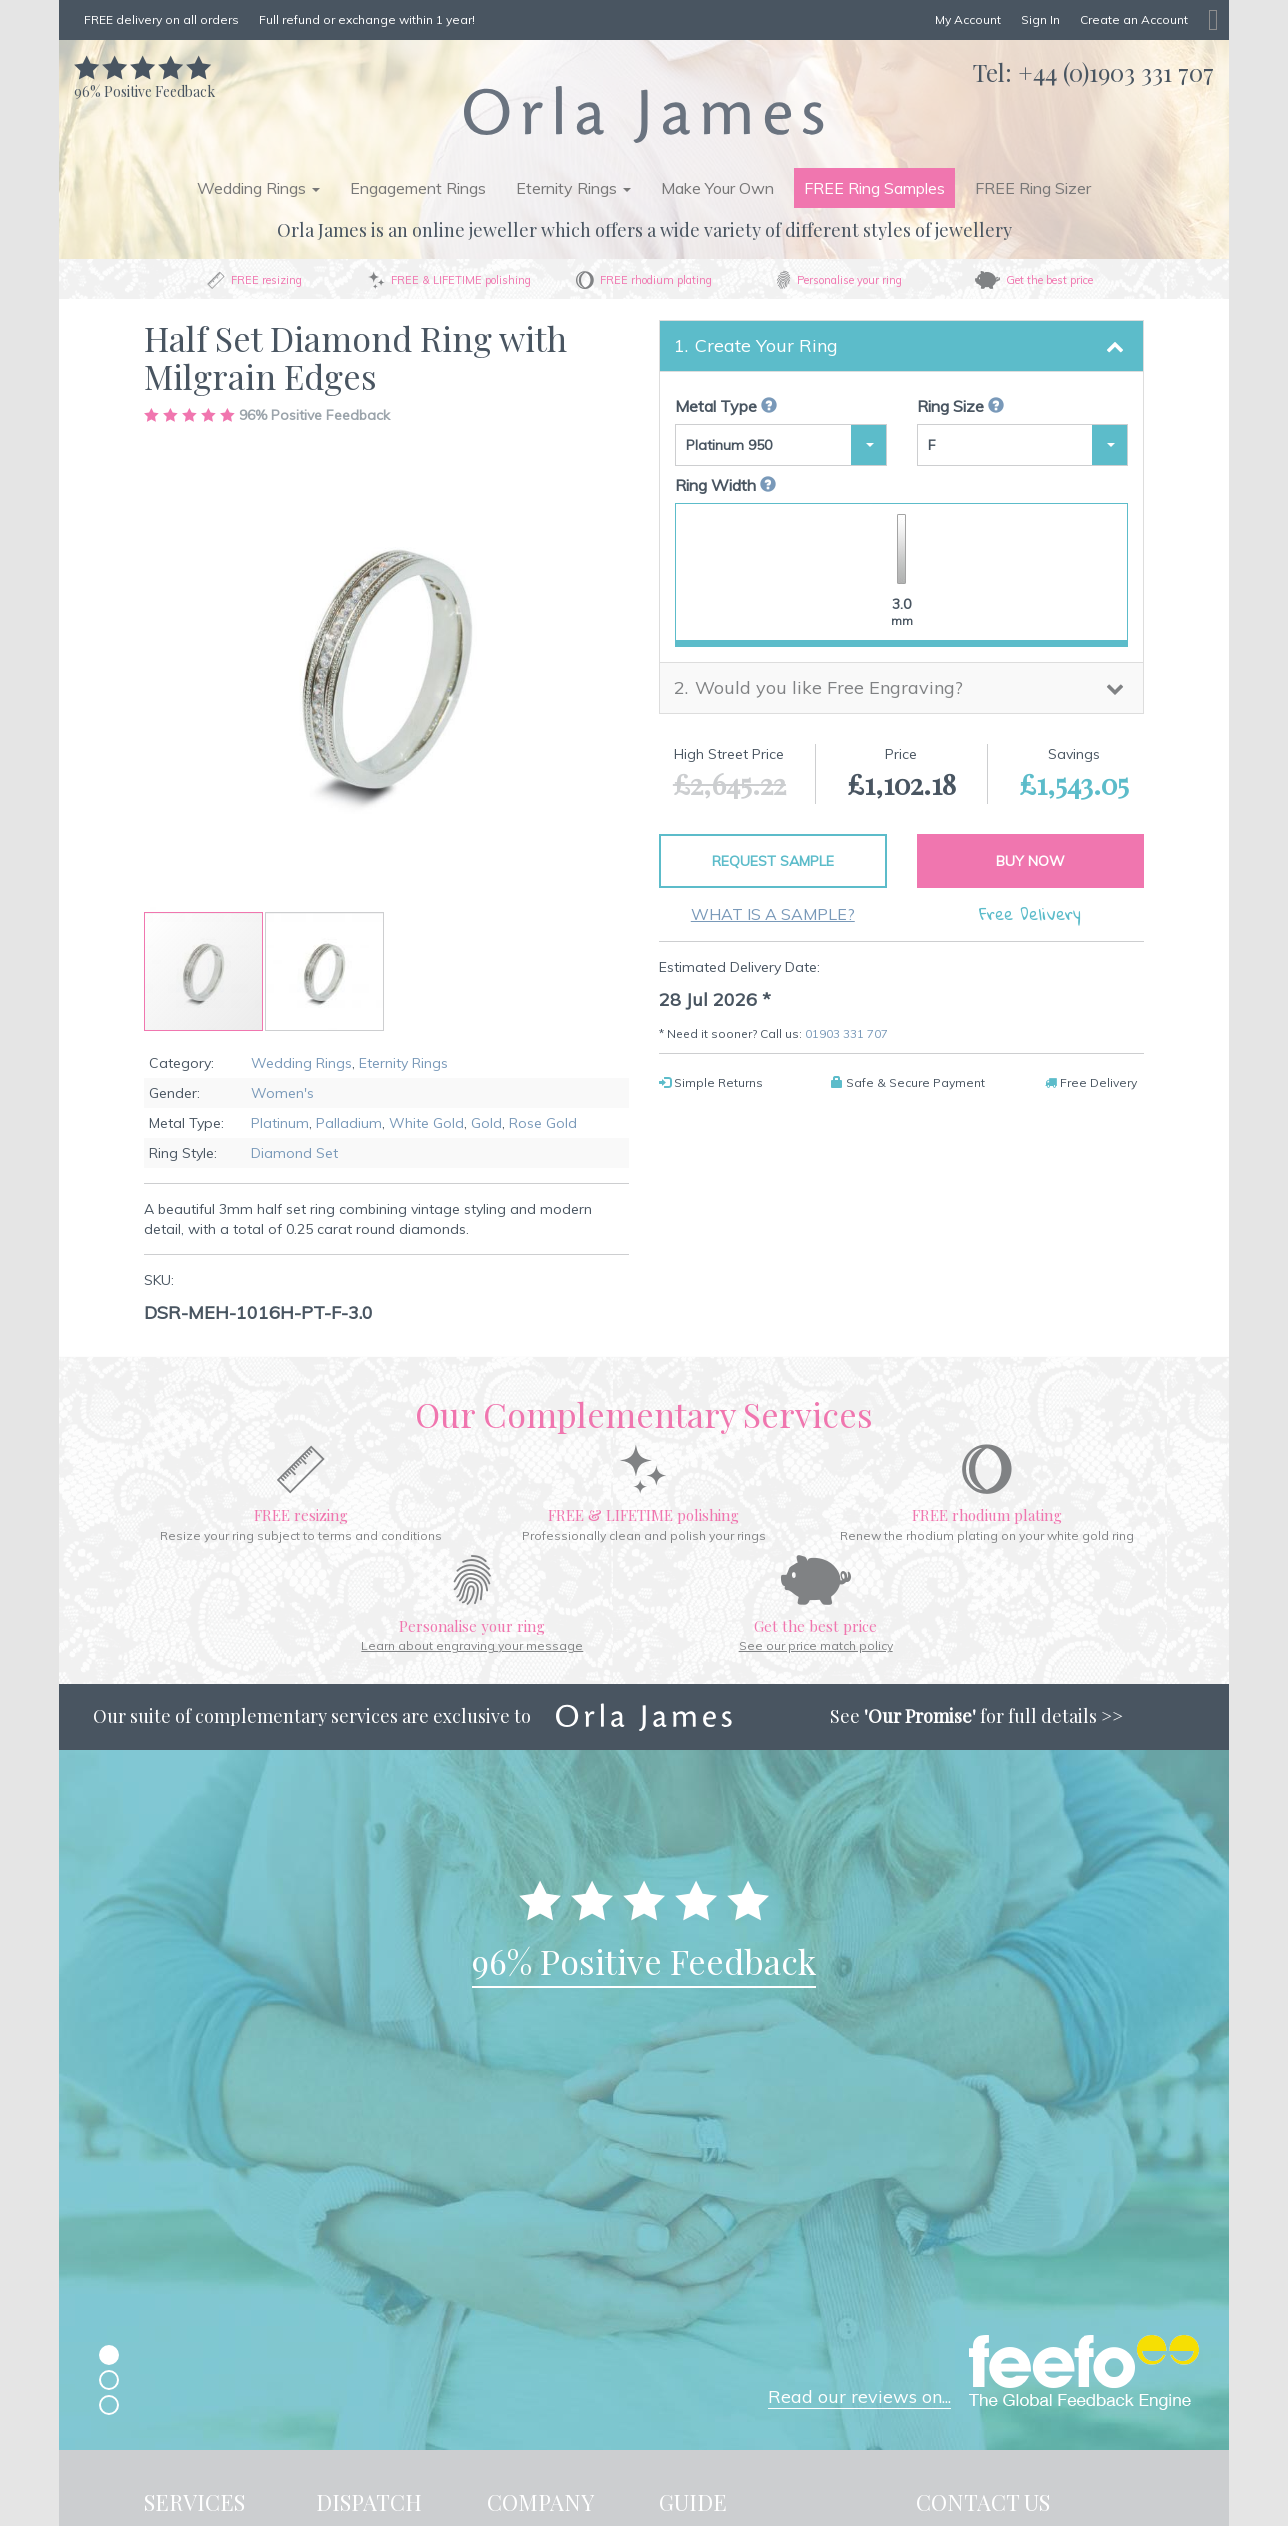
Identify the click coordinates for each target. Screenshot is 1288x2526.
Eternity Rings (403, 1063)
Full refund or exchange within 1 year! (367, 19)
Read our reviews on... (859, 2396)
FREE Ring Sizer (1033, 188)
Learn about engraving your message (472, 1645)
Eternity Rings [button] (573, 188)
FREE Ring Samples (874, 188)
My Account (968, 19)
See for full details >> (976, 1716)
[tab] (901, 346)
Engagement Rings (418, 188)
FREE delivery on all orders (161, 19)
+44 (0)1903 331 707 (1116, 72)
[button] (324, 971)
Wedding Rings (301, 1063)
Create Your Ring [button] (766, 345)
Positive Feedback (144, 81)
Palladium (349, 1123)
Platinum (280, 1123)
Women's (282, 1093)
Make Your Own (717, 188)
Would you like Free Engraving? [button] (829, 687)
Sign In (1040, 19)
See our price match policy (816, 1645)
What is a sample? (773, 914)
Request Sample (773, 861)
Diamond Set (294, 1153)
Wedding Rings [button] (258, 188)
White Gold (426, 1123)
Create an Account (1134, 19)
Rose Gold (543, 1123)
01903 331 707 (846, 1033)
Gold (486, 1123)
